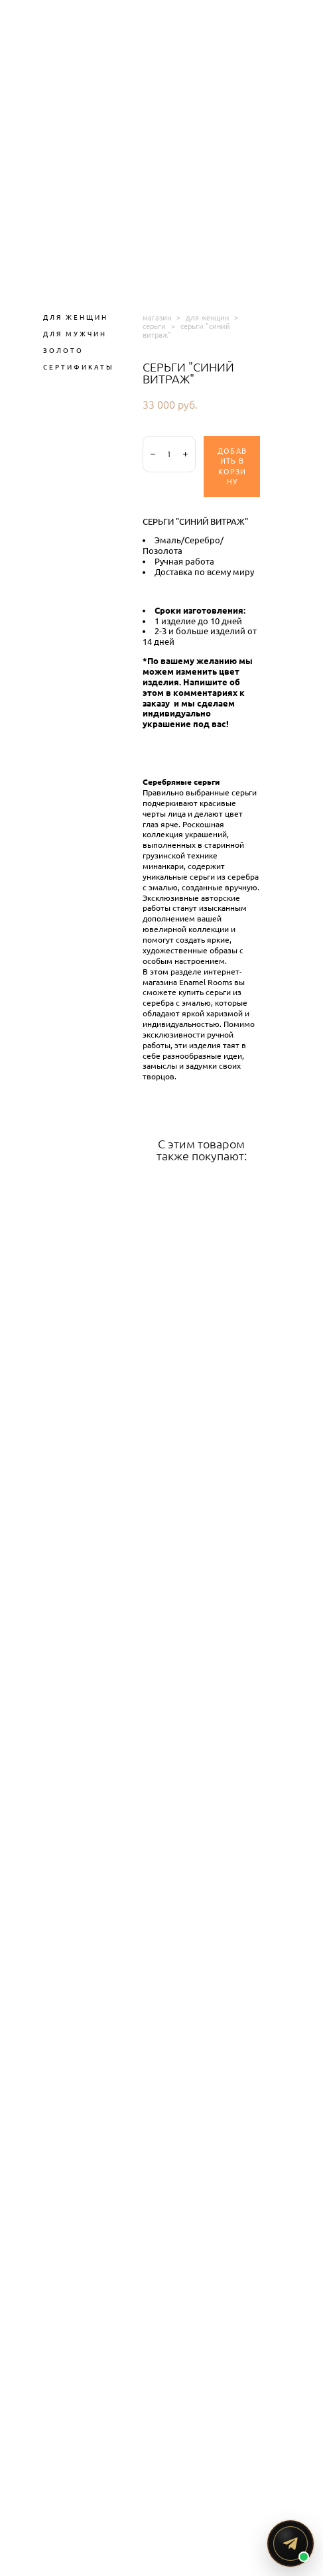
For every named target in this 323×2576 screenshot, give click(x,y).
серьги (154, 326)
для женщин (207, 317)
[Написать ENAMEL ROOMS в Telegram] (290, 2543)
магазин (157, 317)
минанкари (163, 866)
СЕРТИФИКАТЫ (78, 367)
